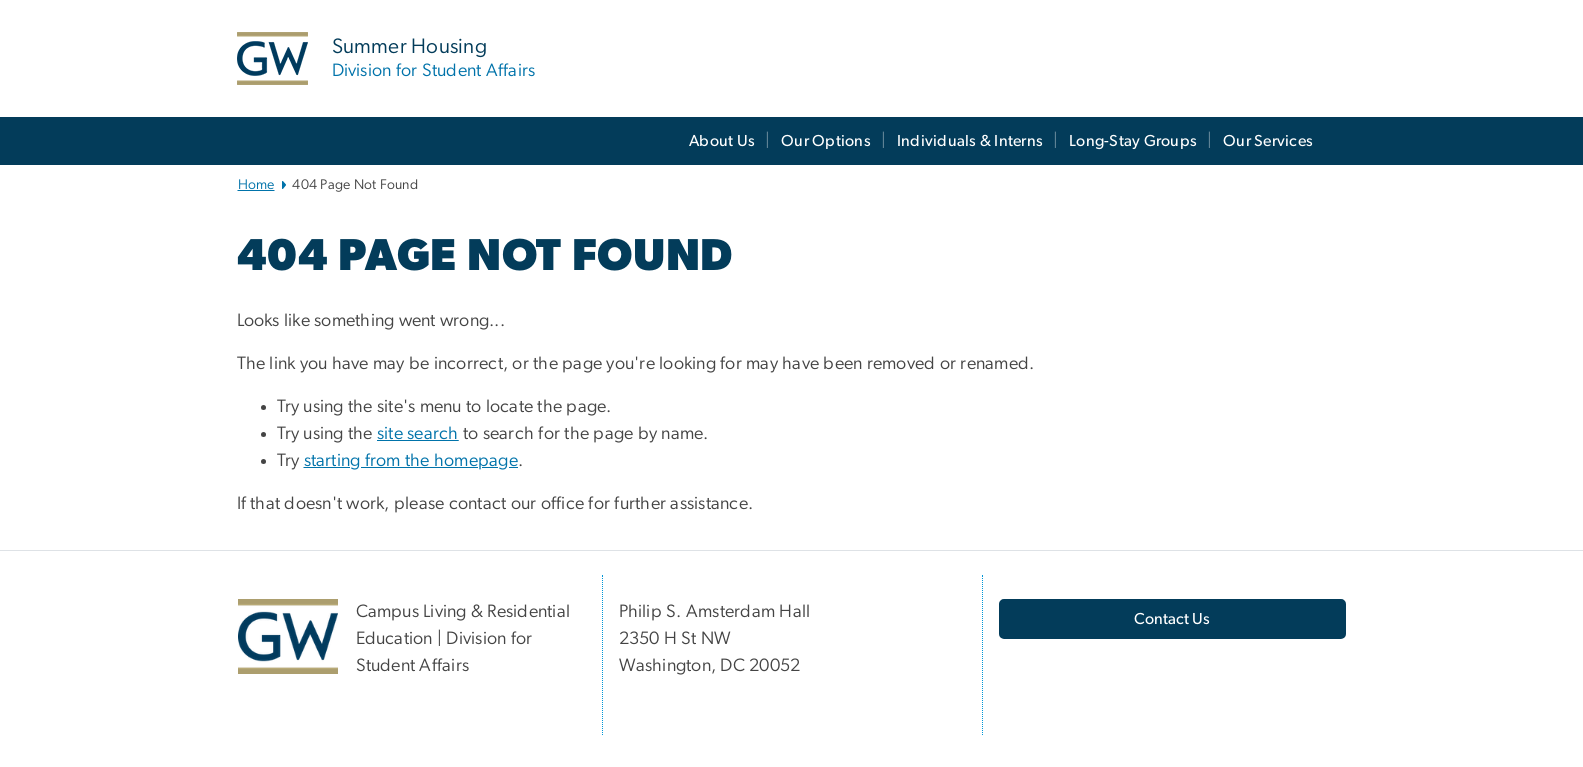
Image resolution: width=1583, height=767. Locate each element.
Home (256, 185)
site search (418, 434)
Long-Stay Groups (1133, 141)
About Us (722, 141)
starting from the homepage (411, 461)
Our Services (1268, 141)
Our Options (826, 141)
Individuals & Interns (970, 141)
